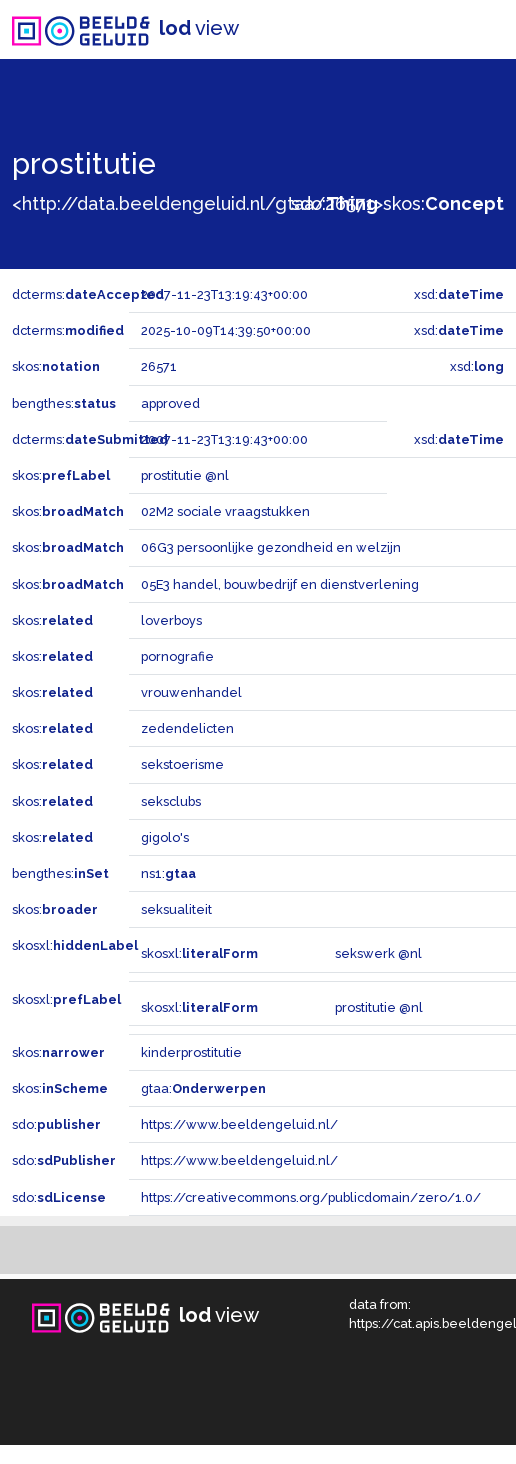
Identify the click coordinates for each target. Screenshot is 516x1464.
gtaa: (203, 1088)
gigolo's (165, 837)
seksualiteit (176, 909)
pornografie (177, 656)
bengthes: (64, 403)
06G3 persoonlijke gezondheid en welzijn (271, 547)
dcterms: (88, 294)
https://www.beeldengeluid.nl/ (239, 1124)
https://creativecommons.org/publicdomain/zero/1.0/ (311, 1197)
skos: (443, 203)
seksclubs (171, 801)
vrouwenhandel (191, 692)
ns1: (168, 873)
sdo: (334, 203)
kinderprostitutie (191, 1052)
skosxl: (75, 945)
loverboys (171, 620)
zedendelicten (187, 728)
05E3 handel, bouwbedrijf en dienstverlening (280, 584)
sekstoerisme (182, 764)
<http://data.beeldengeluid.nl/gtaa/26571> (197, 203)
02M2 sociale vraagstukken (225, 511)
